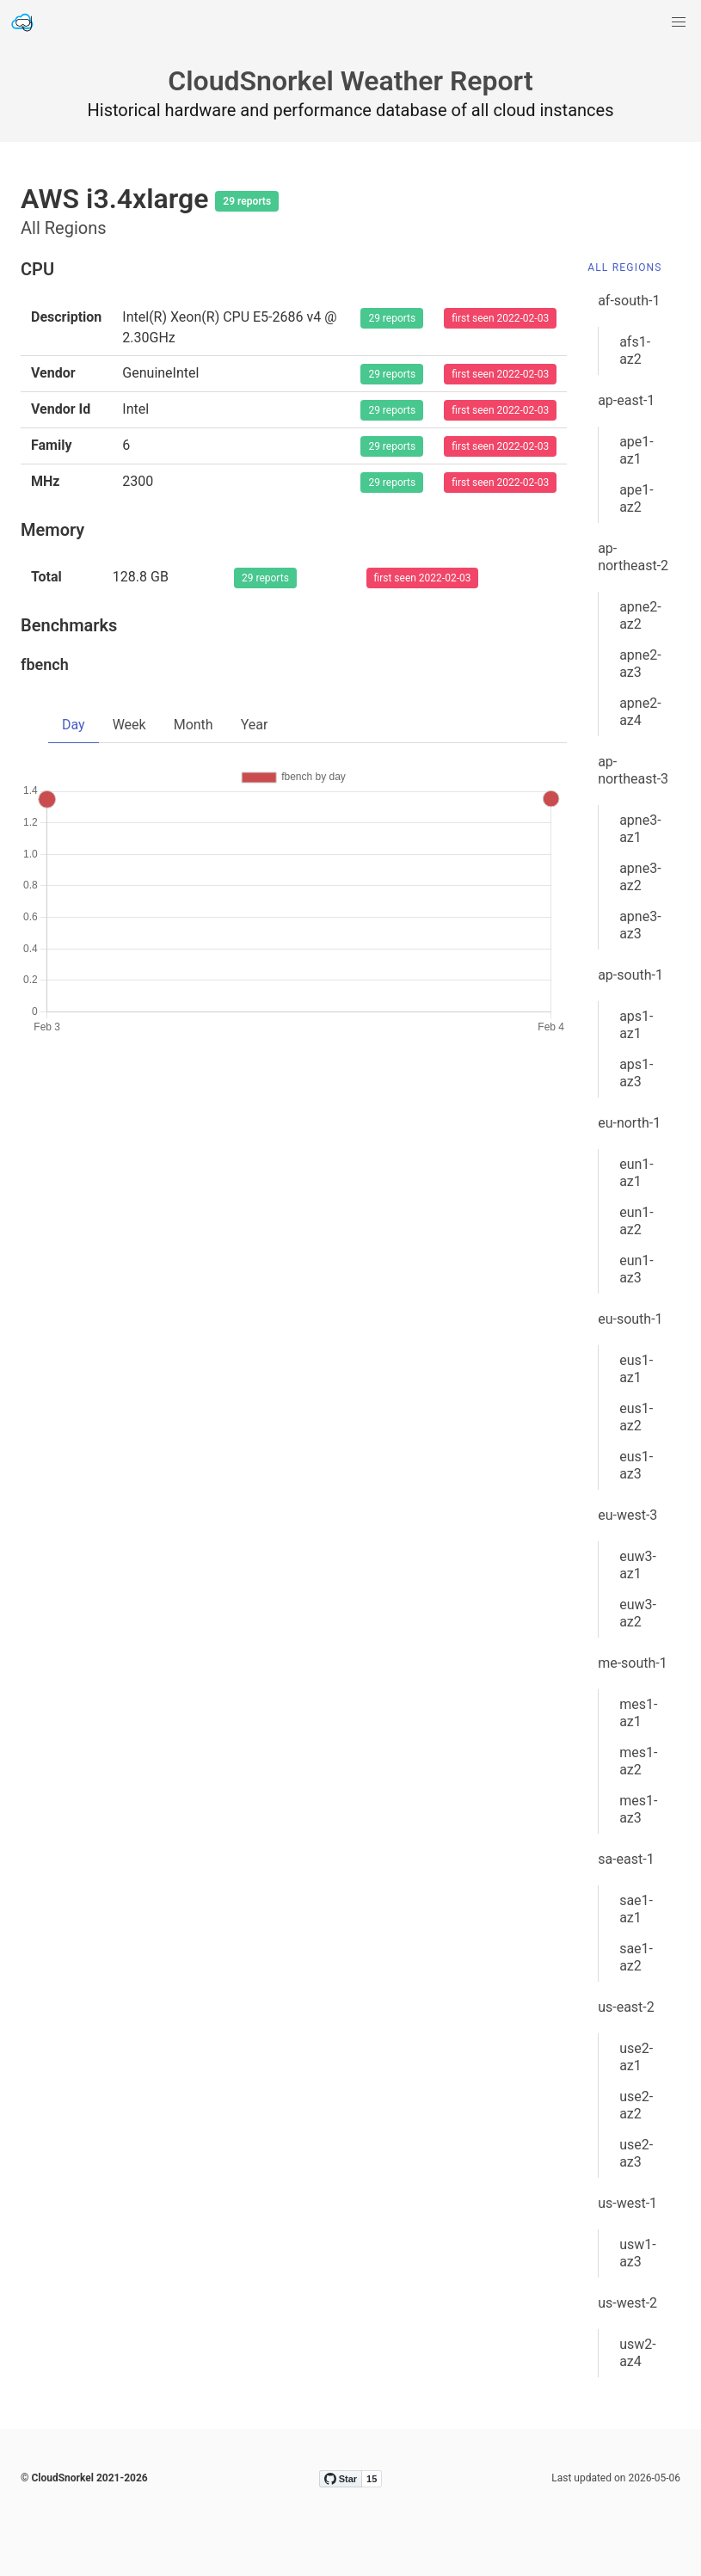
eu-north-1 (629, 1123)
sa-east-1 (626, 1859)
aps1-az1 (636, 1025)
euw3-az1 (637, 1565)
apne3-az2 (640, 877)
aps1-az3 (636, 1073)
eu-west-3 (627, 1515)
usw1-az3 (637, 2253)
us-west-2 (627, 2303)
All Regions (624, 267)
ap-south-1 (630, 975)
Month (193, 724)
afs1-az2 (634, 350)
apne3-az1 (640, 828)
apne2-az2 (640, 615)
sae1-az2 (636, 1957)
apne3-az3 (640, 925)
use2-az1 (636, 2057)
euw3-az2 (637, 1613)
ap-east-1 (626, 400)
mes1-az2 (638, 1761)
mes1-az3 (638, 1809)
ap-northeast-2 (633, 557)
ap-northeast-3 (633, 770)
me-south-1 (632, 1663)
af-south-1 (629, 300)
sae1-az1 (636, 1909)
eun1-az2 (636, 1221)
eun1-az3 (636, 1269)
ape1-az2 (636, 498)
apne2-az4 (640, 712)
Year (254, 724)
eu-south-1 (630, 1319)
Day (73, 724)
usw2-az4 (637, 2353)
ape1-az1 (636, 450)
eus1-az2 (636, 1417)
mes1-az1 (638, 1713)
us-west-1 (627, 2203)
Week (129, 724)
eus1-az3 (636, 1465)
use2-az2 (636, 2105)
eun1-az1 (636, 1173)
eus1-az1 (636, 1369)
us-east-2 (626, 2007)
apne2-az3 (640, 663)
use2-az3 (636, 2153)
